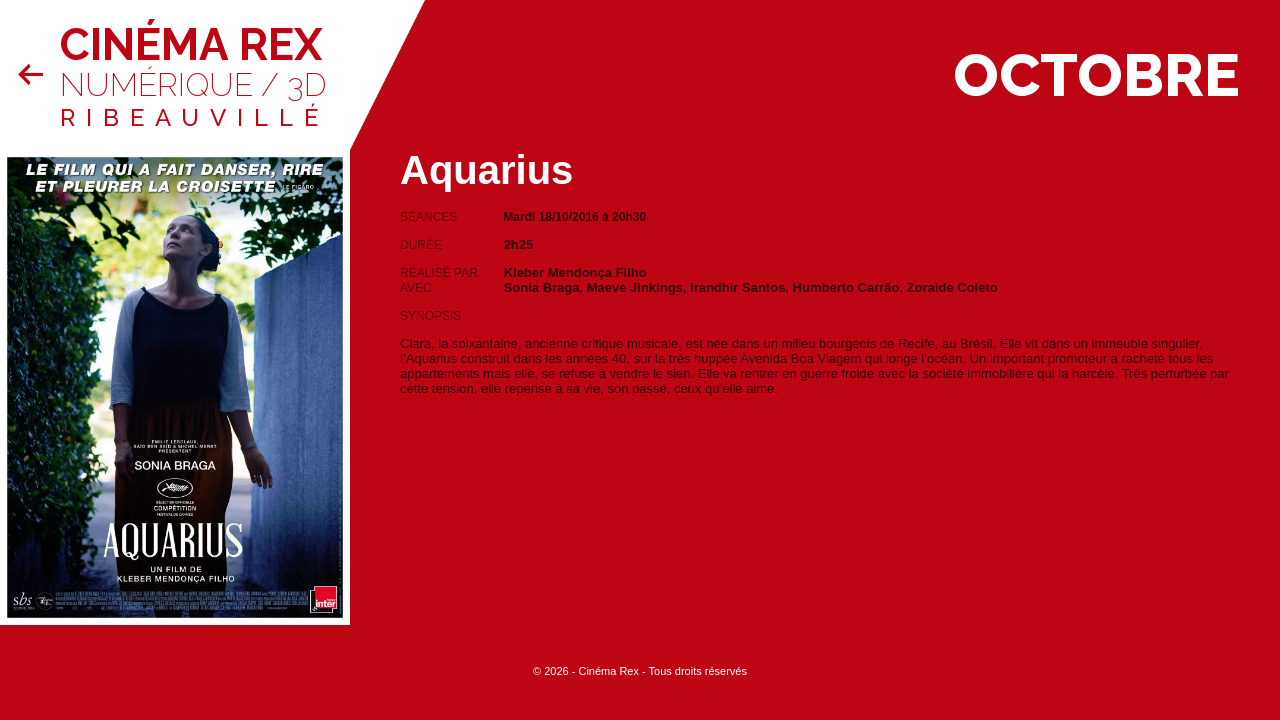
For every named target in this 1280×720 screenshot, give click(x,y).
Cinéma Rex (191, 44)
